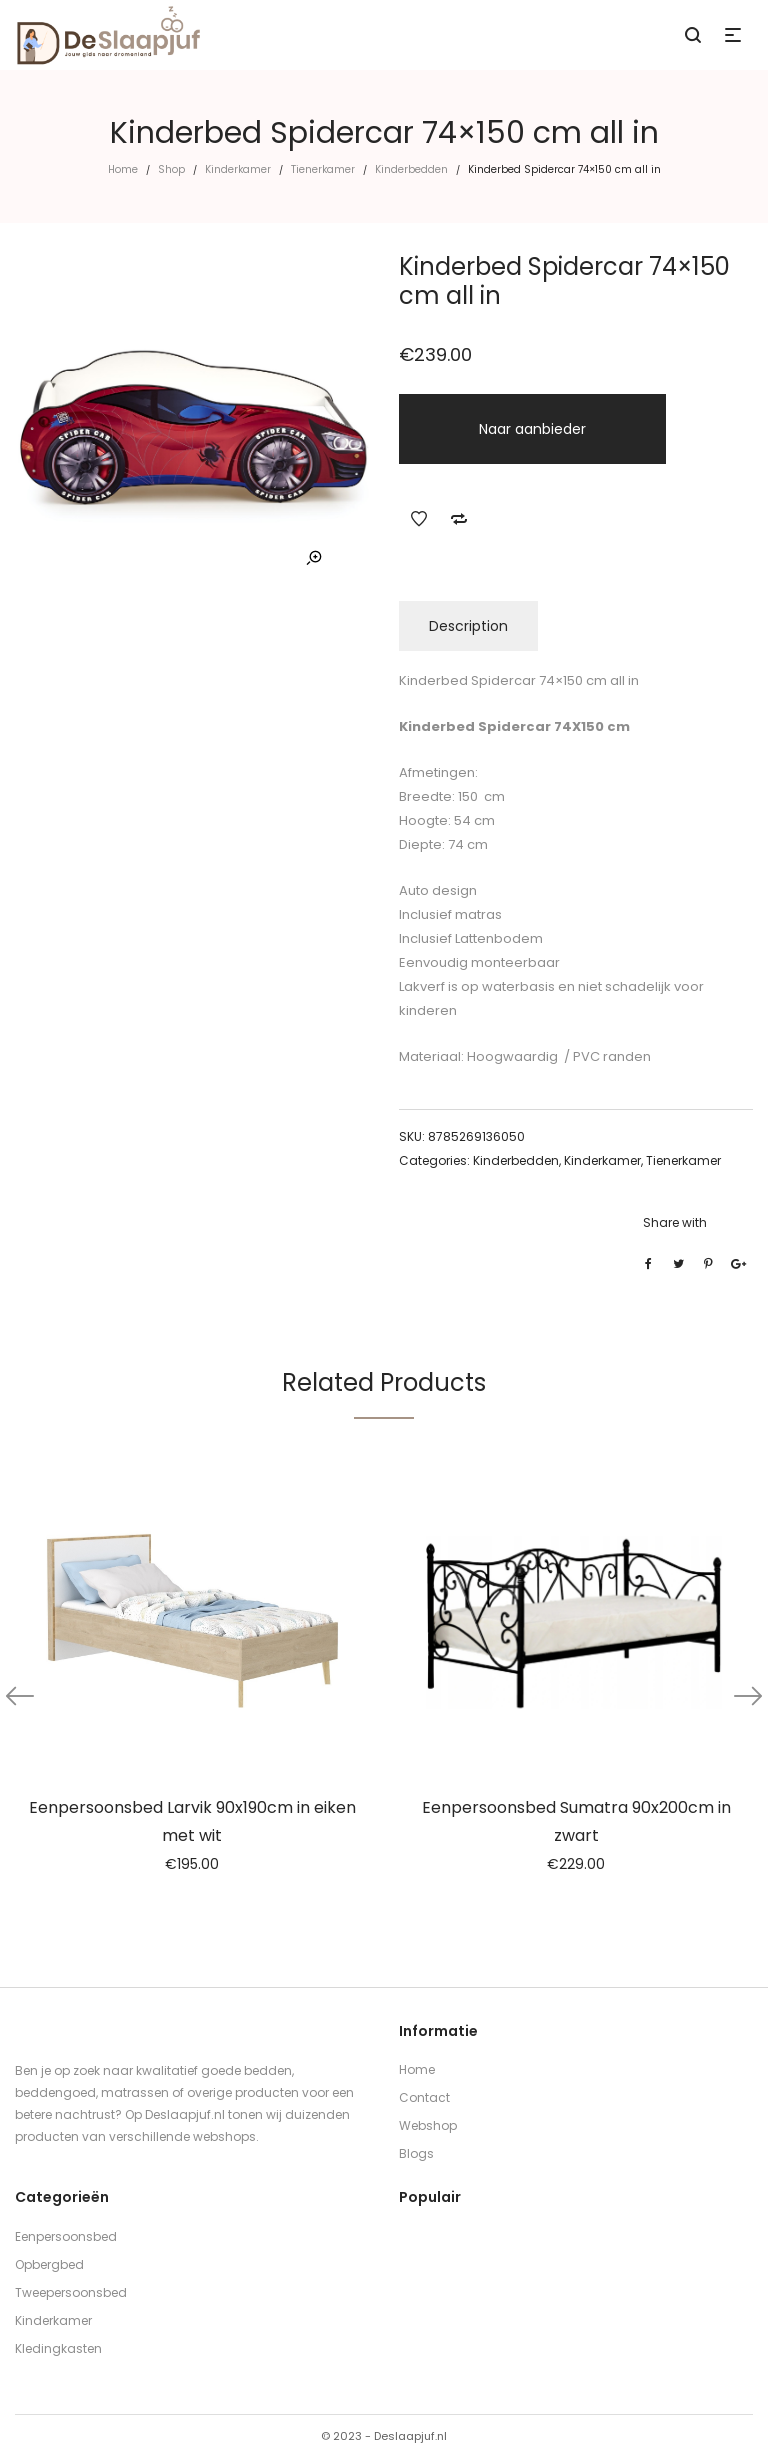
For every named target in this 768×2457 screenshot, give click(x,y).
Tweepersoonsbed (71, 2292)
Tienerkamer (323, 169)
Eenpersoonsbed (66, 2236)
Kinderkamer (238, 169)
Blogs (416, 2153)
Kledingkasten (58, 2348)
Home (123, 169)
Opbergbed (49, 2264)
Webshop (428, 2125)
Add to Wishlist (419, 519)
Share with (675, 1222)
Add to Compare (459, 519)
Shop (171, 169)
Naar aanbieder (532, 429)
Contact (424, 2097)
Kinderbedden (411, 169)
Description (468, 626)
